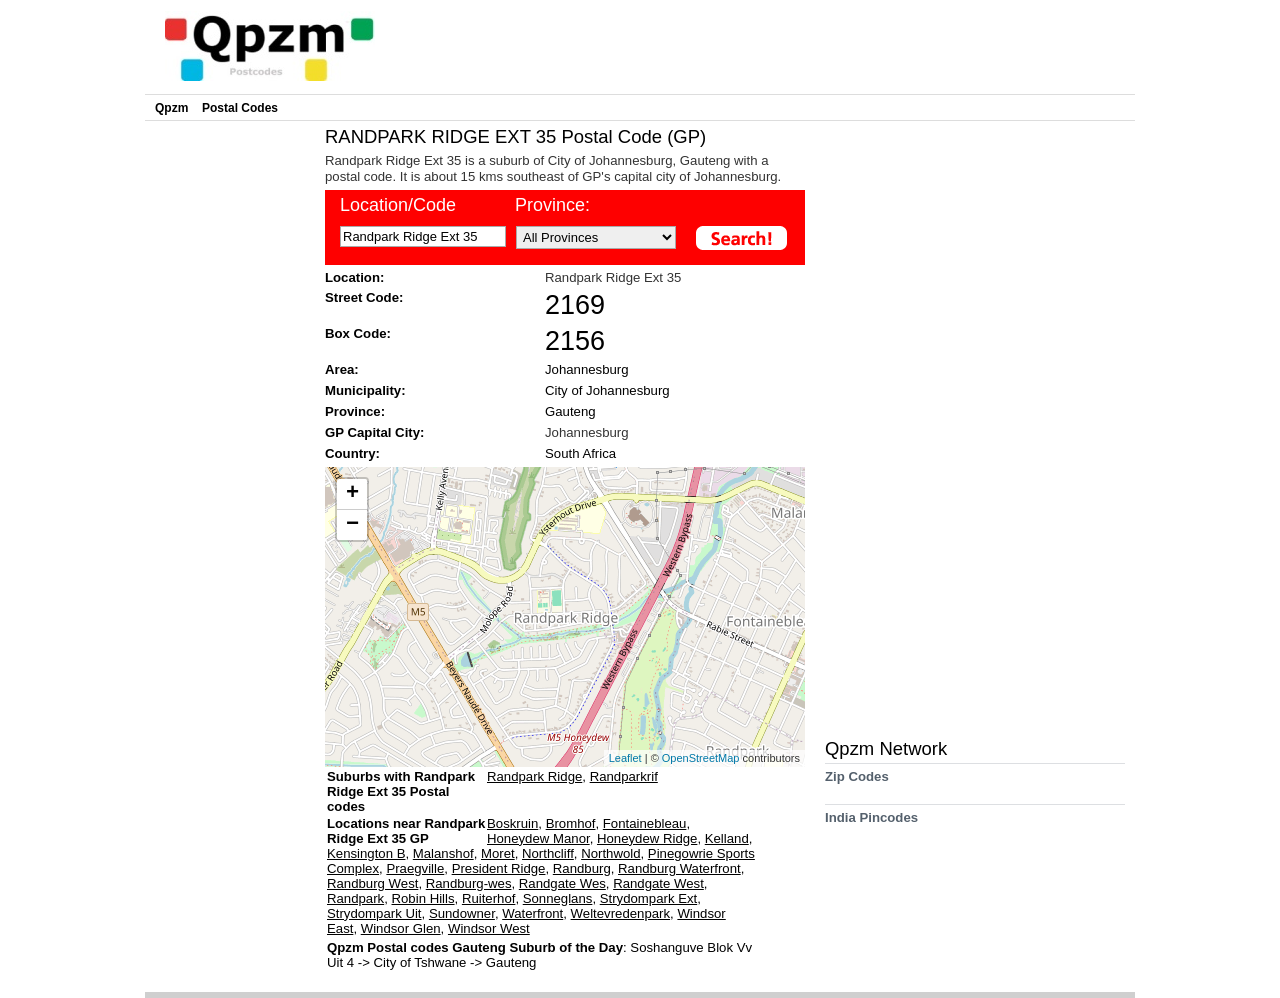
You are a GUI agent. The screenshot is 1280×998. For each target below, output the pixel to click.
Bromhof (571, 823)
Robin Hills (423, 898)
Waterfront (532, 913)
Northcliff (548, 853)
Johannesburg (587, 369)
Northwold (610, 853)
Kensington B (366, 853)
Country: (352, 453)
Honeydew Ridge (647, 838)
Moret (498, 853)
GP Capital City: (374, 432)
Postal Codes (240, 108)
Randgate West (658, 883)
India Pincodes (871, 824)
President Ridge (499, 868)
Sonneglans (558, 898)
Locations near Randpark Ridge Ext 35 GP (406, 831)
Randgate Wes (562, 883)
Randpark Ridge (534, 776)
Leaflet (625, 758)
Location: (354, 277)
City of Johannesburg (607, 390)
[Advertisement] (230, 426)
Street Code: (364, 297)
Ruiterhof (489, 898)
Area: (342, 369)
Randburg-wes (469, 883)
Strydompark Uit (374, 913)
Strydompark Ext (648, 898)
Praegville (415, 868)
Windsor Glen (401, 928)
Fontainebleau (645, 823)
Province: (552, 205)
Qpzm (171, 108)
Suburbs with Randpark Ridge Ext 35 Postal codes (401, 791)
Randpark (355, 898)
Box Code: (358, 333)
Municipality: (365, 390)
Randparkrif (624, 776)
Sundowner (462, 913)
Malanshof (443, 853)
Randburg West (372, 883)
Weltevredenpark (620, 913)
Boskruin (512, 823)
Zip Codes (857, 783)
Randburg (582, 868)
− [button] (352, 525)
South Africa (580, 453)
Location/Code (398, 205)
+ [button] (352, 494)
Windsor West (489, 928)
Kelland (727, 838)
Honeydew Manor (538, 838)
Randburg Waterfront (679, 868)
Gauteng (570, 411)
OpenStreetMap (701, 758)
